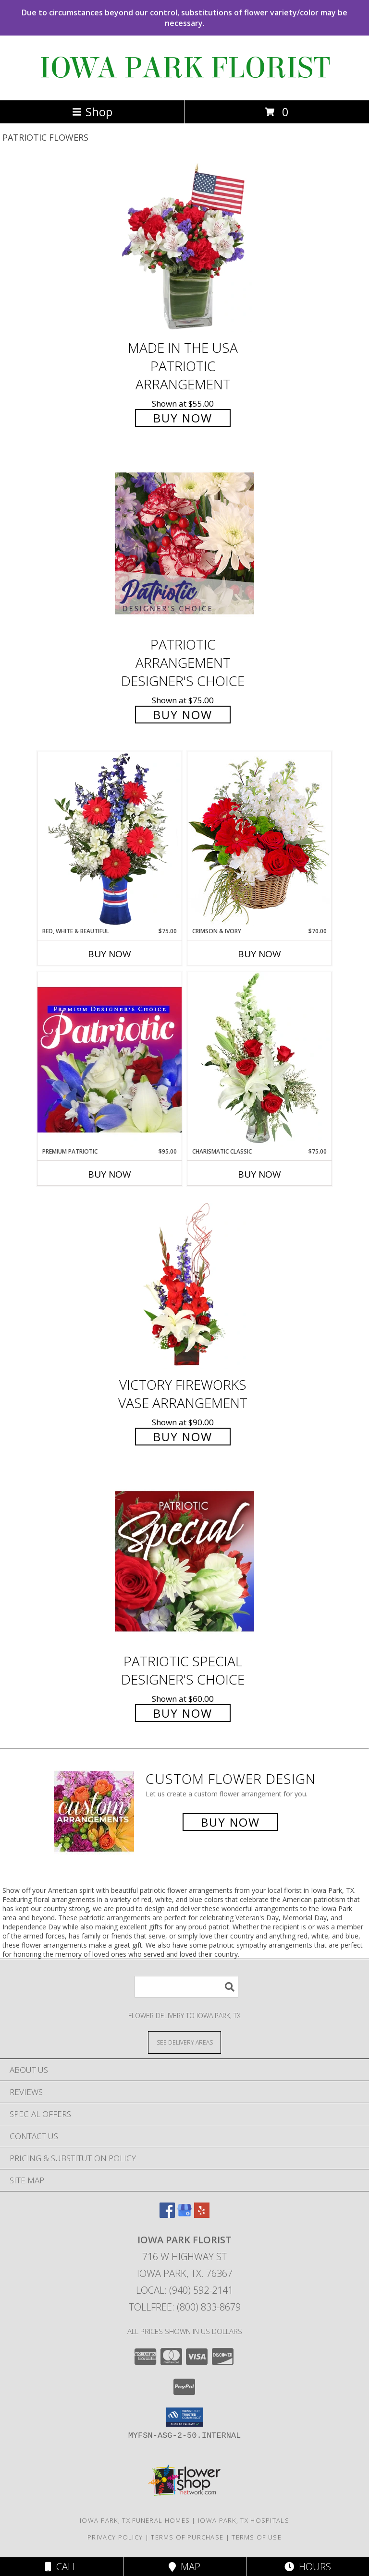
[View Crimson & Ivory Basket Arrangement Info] (259, 839)
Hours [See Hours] (307, 2566)
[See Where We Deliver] (184, 2041)
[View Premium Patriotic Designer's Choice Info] (109, 1059)
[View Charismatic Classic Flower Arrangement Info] (259, 1059)
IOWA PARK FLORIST (184, 68)
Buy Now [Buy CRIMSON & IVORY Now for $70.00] (259, 954)
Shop (92, 112)
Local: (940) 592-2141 (184, 2290)
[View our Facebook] (167, 2214)
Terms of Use (257, 2537)
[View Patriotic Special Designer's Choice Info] (184, 1560)
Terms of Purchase (187, 2537)
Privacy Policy (115, 2537)
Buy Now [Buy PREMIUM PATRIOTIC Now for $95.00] (109, 1174)
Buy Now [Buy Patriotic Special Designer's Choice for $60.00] (182, 1713)
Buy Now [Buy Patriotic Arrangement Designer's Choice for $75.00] (182, 714)
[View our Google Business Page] (184, 2214)
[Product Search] (186, 1987)
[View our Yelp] (201, 2214)
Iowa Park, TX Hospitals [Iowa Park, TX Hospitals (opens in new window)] (243, 2520)
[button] (184, 2417)
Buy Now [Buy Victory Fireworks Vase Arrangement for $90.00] (182, 1436)
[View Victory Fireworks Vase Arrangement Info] (184, 1284)
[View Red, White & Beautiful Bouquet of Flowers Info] (109, 839)
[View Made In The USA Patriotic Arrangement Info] (184, 247)
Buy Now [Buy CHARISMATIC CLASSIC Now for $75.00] (259, 1174)
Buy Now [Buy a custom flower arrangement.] (230, 1822)
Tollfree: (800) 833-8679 (185, 2306)
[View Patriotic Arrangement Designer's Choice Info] (184, 543)
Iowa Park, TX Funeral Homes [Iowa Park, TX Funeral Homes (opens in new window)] (135, 2520)
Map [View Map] (184, 2566)
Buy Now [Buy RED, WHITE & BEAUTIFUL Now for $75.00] (109, 954)
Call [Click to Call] (61, 2566)
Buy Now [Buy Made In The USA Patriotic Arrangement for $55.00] (182, 418)
